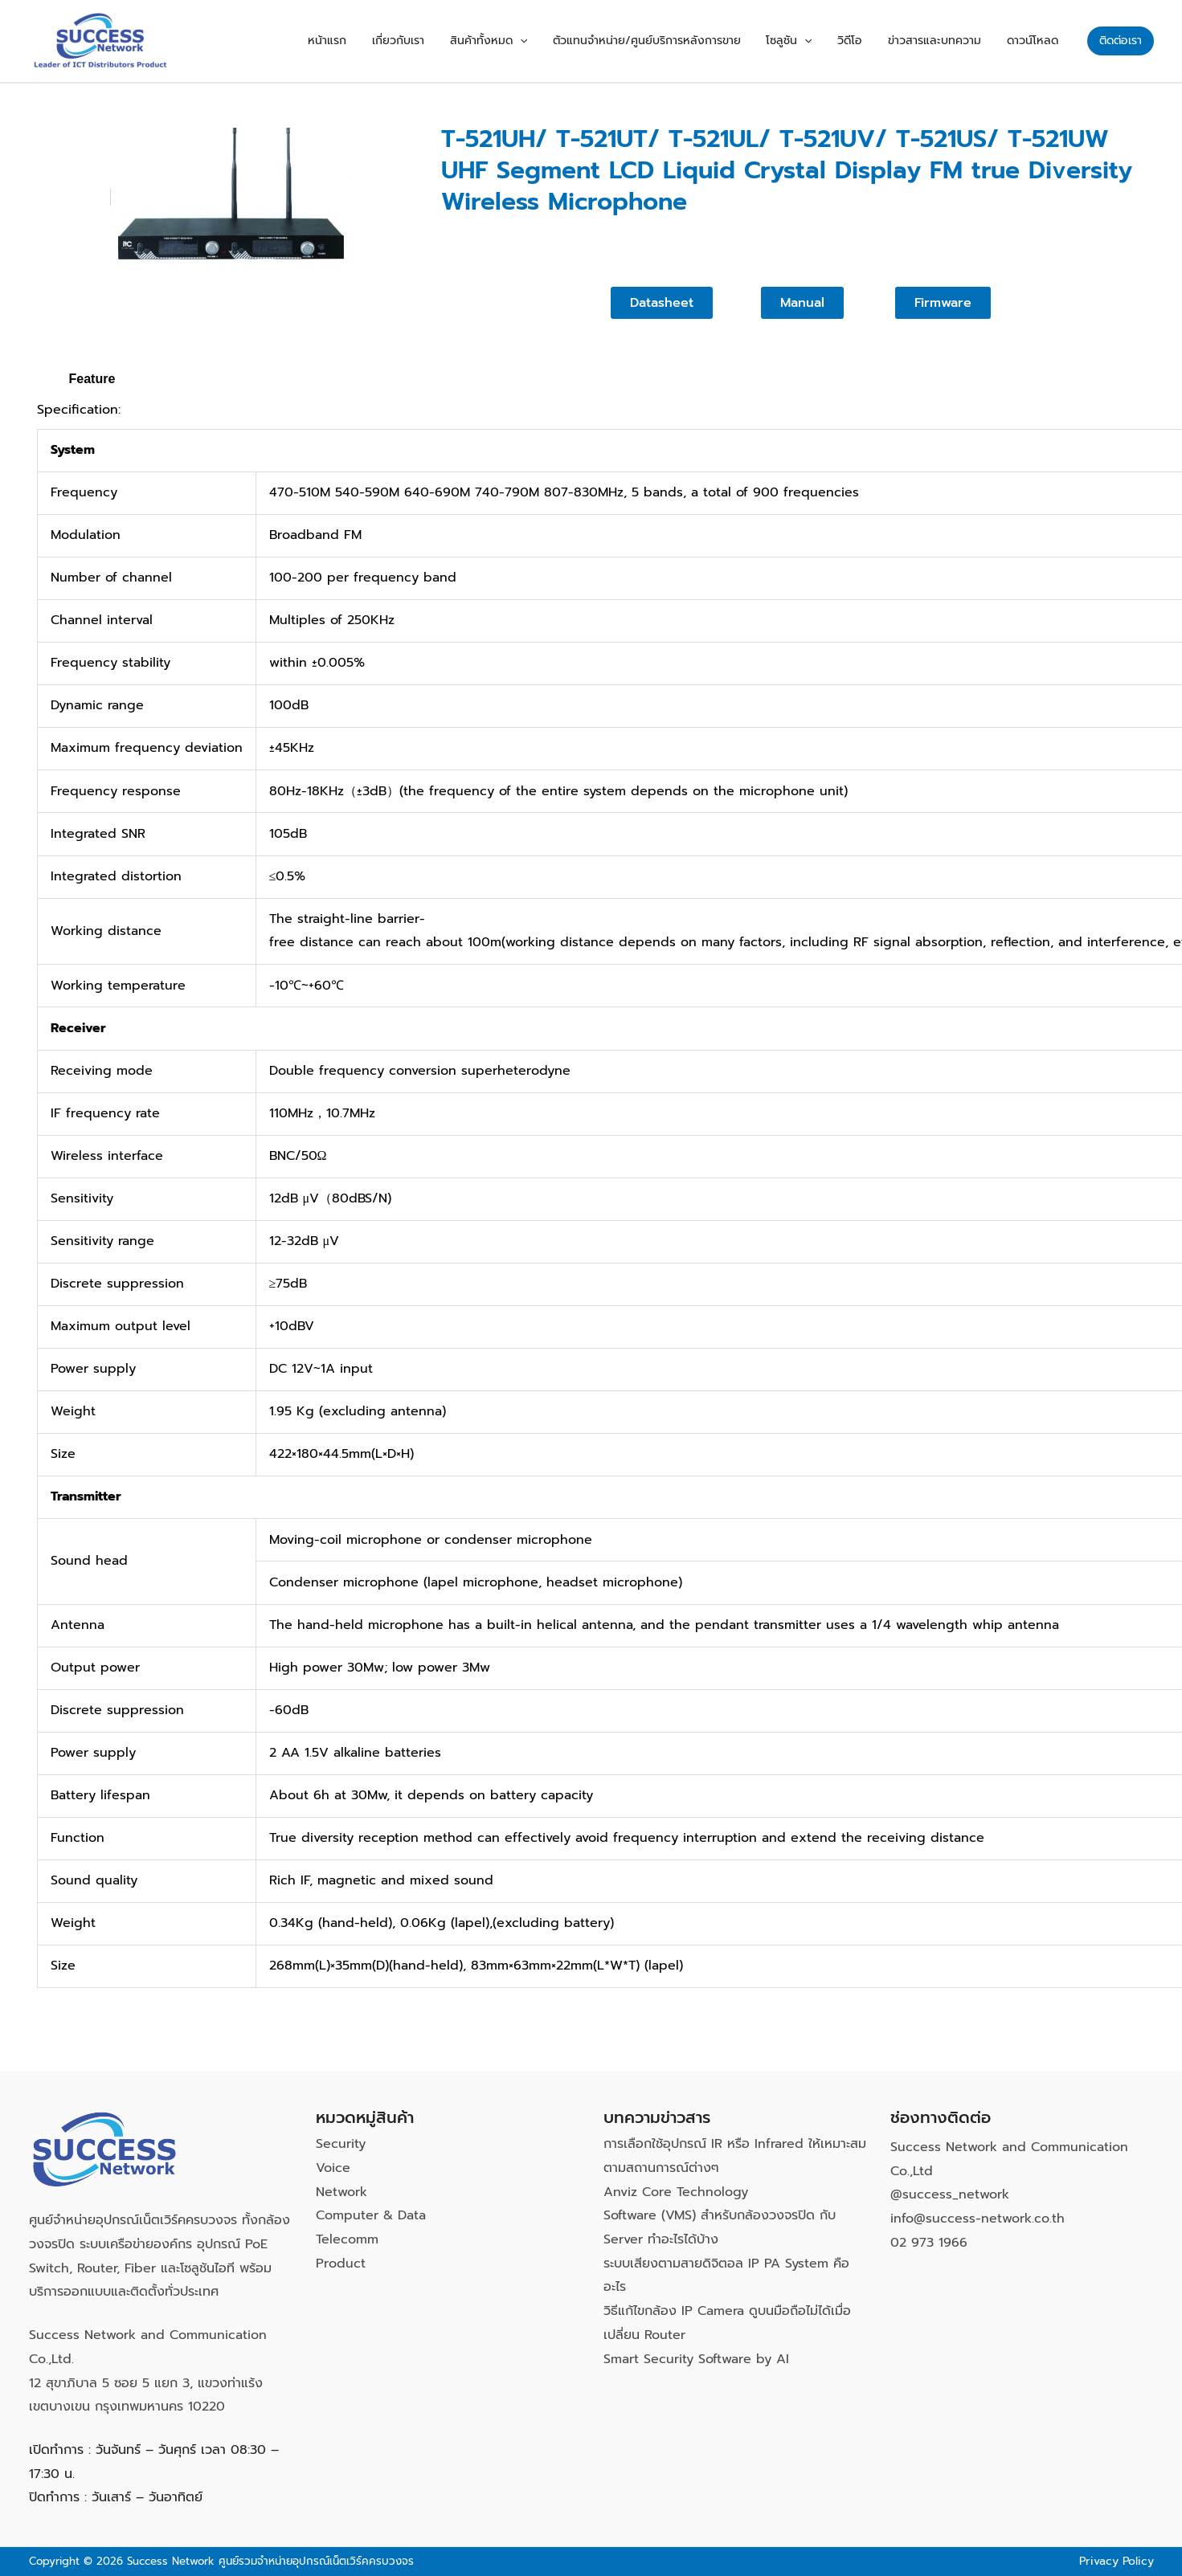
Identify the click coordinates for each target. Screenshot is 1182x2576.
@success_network (949, 2194)
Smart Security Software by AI (696, 2359)
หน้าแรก (397, 40)
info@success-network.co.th (977, 2218)
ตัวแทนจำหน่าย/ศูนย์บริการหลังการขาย (689, 40)
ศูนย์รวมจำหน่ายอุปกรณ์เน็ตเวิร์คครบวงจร (316, 2561)
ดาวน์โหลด (1037, 40)
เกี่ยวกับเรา (459, 40)
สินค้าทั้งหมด (540, 41)
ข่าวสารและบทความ (949, 40)
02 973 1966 (928, 2242)
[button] (571, 41)
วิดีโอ (873, 40)
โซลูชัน (822, 41)
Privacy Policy (1116, 2561)
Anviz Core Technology (675, 2192)
